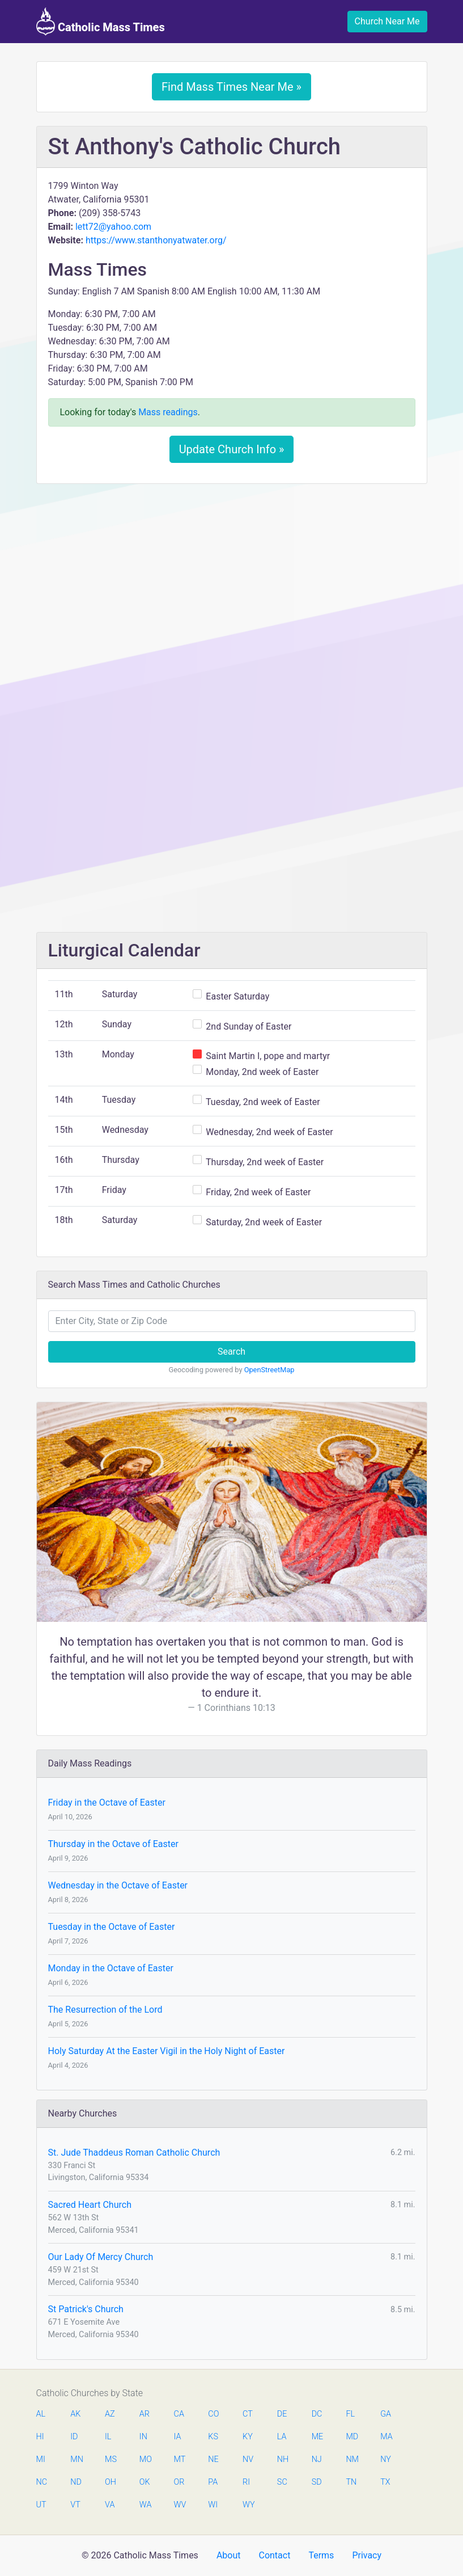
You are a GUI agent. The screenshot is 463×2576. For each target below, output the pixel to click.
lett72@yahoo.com (113, 226)
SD (317, 2482)
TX (385, 2482)
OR (179, 2482)
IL (108, 2437)
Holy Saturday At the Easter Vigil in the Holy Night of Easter (166, 2051)
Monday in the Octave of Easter (110, 1968)
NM (351, 2459)
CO (213, 2414)
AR (144, 2414)
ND (76, 2482)
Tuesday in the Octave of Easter (111, 1926)
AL (41, 2414)
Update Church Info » (231, 449)
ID (74, 2437)
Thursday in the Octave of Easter (113, 1844)
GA (385, 2414)
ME (317, 2437)
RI (246, 2482)
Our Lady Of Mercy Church (101, 2257)
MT (179, 2459)
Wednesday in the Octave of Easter (118, 1885)
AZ (110, 2414)
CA (179, 2414)
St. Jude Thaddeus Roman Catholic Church (134, 2152)
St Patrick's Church (86, 2309)
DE (282, 2414)
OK (144, 2482)
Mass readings (168, 412)
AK (75, 2414)
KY (248, 2437)
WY (248, 2505)
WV (179, 2505)
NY (385, 2459)
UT (41, 2505)
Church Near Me (387, 21)
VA (109, 2505)
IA (177, 2437)
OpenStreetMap (269, 1369)
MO (145, 2459)
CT (248, 2414)
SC (282, 2482)
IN (143, 2437)
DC (317, 2414)
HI (40, 2437)
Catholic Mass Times (100, 21)
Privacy (366, 2555)
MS (110, 2459)
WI (213, 2505)
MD (351, 2437)
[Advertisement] (231, 577)
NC (42, 2482)
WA (145, 2505)
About (228, 2555)
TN (351, 2482)
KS (213, 2437)
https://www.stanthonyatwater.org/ (156, 240)
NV (248, 2459)
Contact (274, 2555)
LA (282, 2437)
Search (231, 1351)
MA (386, 2437)
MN (76, 2459)
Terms (321, 2555)
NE (213, 2459)
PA (213, 2482)
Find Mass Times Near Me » (231, 87)
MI (40, 2459)
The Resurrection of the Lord (105, 2009)
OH (110, 2482)
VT (75, 2505)
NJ (317, 2459)
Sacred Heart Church (89, 2204)
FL (350, 2414)
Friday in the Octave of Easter (106, 1802)
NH (282, 2459)
